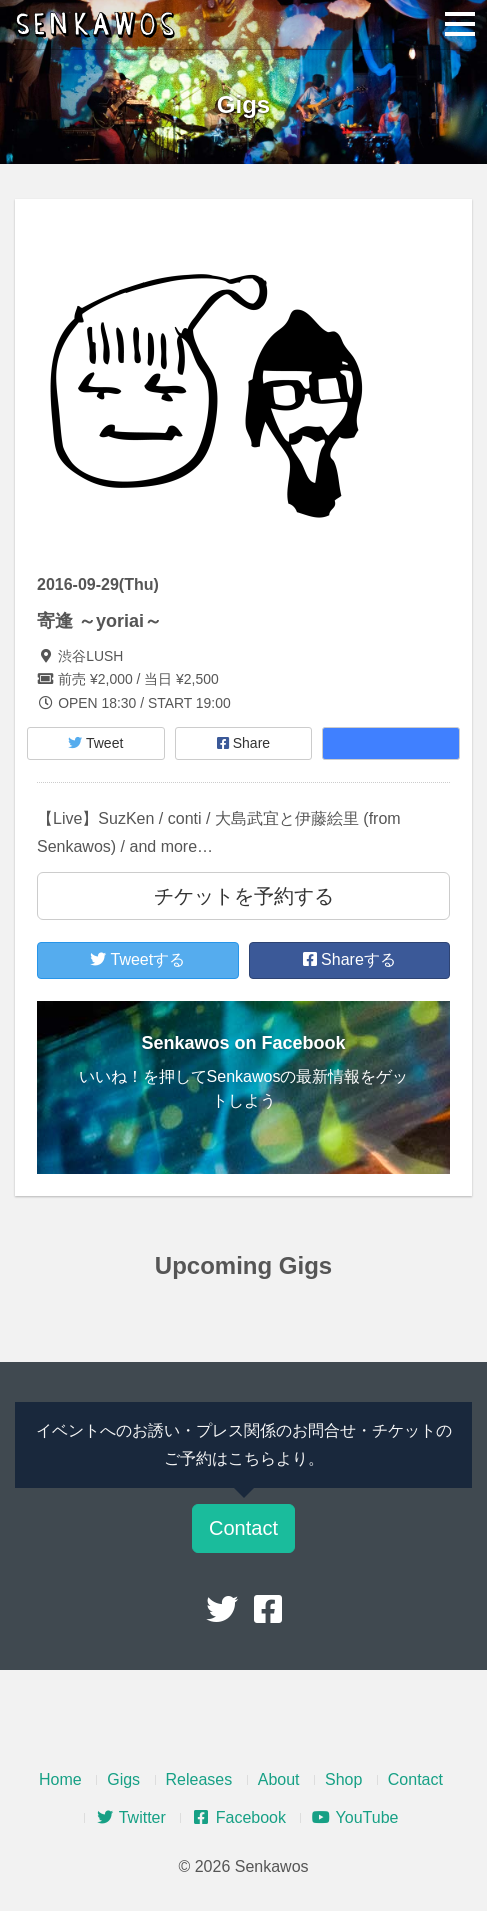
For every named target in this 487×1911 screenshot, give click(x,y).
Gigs (123, 1779)
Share (243, 743)
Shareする (349, 959)
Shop (343, 1779)
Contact (243, 1528)
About (279, 1779)
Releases (199, 1779)
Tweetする (137, 959)
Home (60, 1779)
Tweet (95, 743)
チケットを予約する (244, 896)
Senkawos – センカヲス (100, 25)
